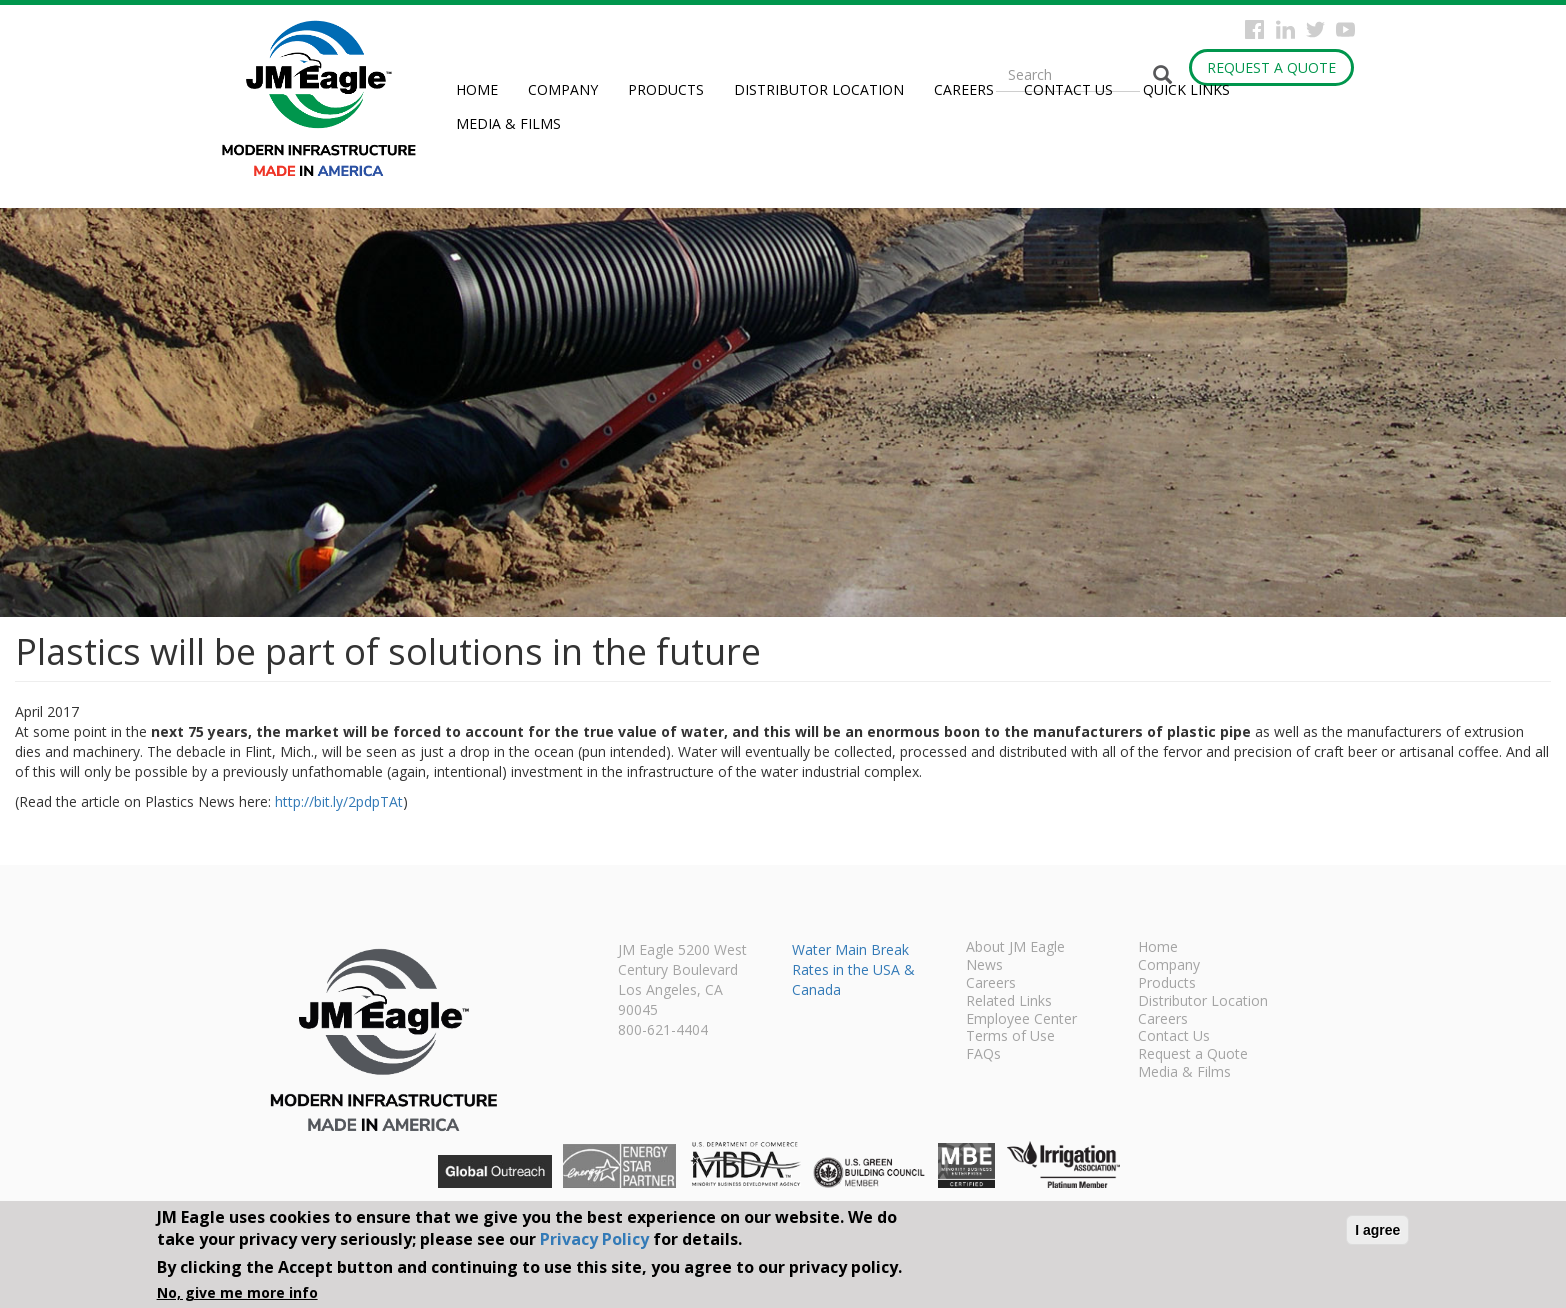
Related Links (1009, 1002)
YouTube (1345, 29)
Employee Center (1021, 1020)
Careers (964, 89)
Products (666, 89)
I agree (1377, 1230)
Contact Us (1068, 89)
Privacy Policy (594, 1239)
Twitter (1315, 29)
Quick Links (1186, 89)
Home (477, 89)
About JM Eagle (1015, 948)
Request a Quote (1271, 67)
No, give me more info (237, 1292)
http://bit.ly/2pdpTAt (339, 801)
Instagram (1285, 29)
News (984, 966)
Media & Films (508, 123)
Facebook (1254, 29)
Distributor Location (819, 89)
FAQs (983, 1055)
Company (563, 89)
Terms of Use (1010, 1037)
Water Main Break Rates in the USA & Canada (853, 969)
